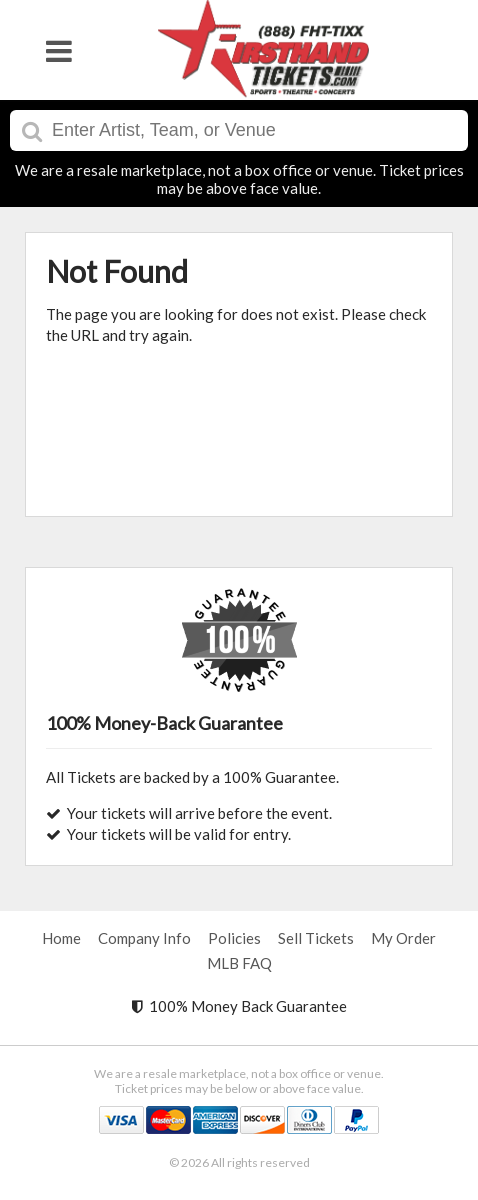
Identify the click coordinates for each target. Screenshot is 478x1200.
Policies (234, 938)
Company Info (144, 938)
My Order (403, 938)
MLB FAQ (239, 963)
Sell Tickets (316, 938)
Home (61, 938)
